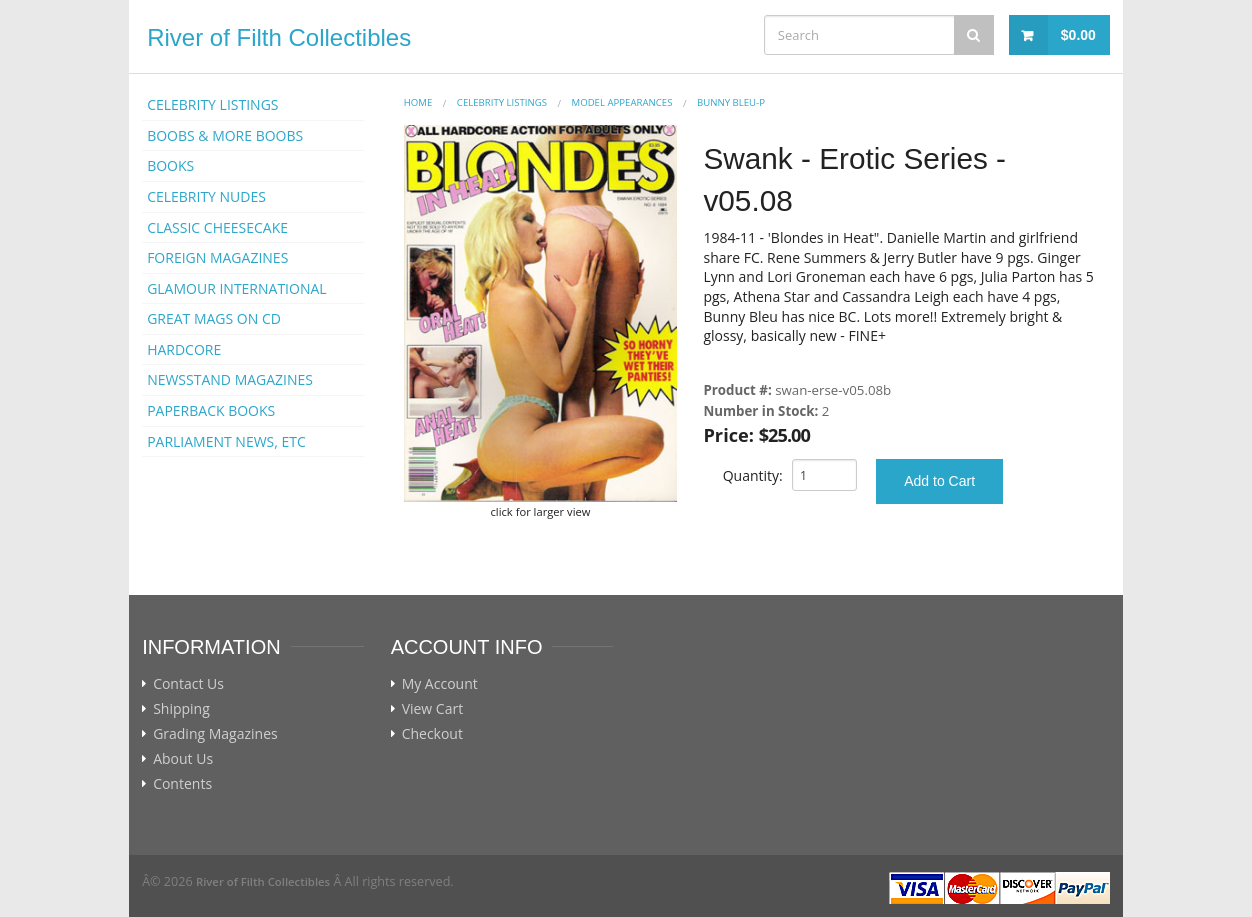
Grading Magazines (215, 734)
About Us (183, 759)
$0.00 (1078, 35)
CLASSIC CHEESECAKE (217, 227)
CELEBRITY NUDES (206, 196)
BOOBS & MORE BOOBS (225, 135)
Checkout (432, 734)
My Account (440, 684)
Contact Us (188, 684)
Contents (182, 784)
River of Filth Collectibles (279, 37)
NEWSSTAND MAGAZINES (230, 379)
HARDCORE (184, 349)
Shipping (181, 709)
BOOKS (170, 165)
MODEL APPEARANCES (622, 102)
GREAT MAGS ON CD (214, 318)
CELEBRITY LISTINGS (212, 104)
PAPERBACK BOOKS (211, 410)
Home (418, 102)
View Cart (433, 709)
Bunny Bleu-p (731, 102)
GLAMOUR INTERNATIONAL (237, 288)
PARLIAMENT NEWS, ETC (226, 441)
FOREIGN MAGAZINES (217, 257)
